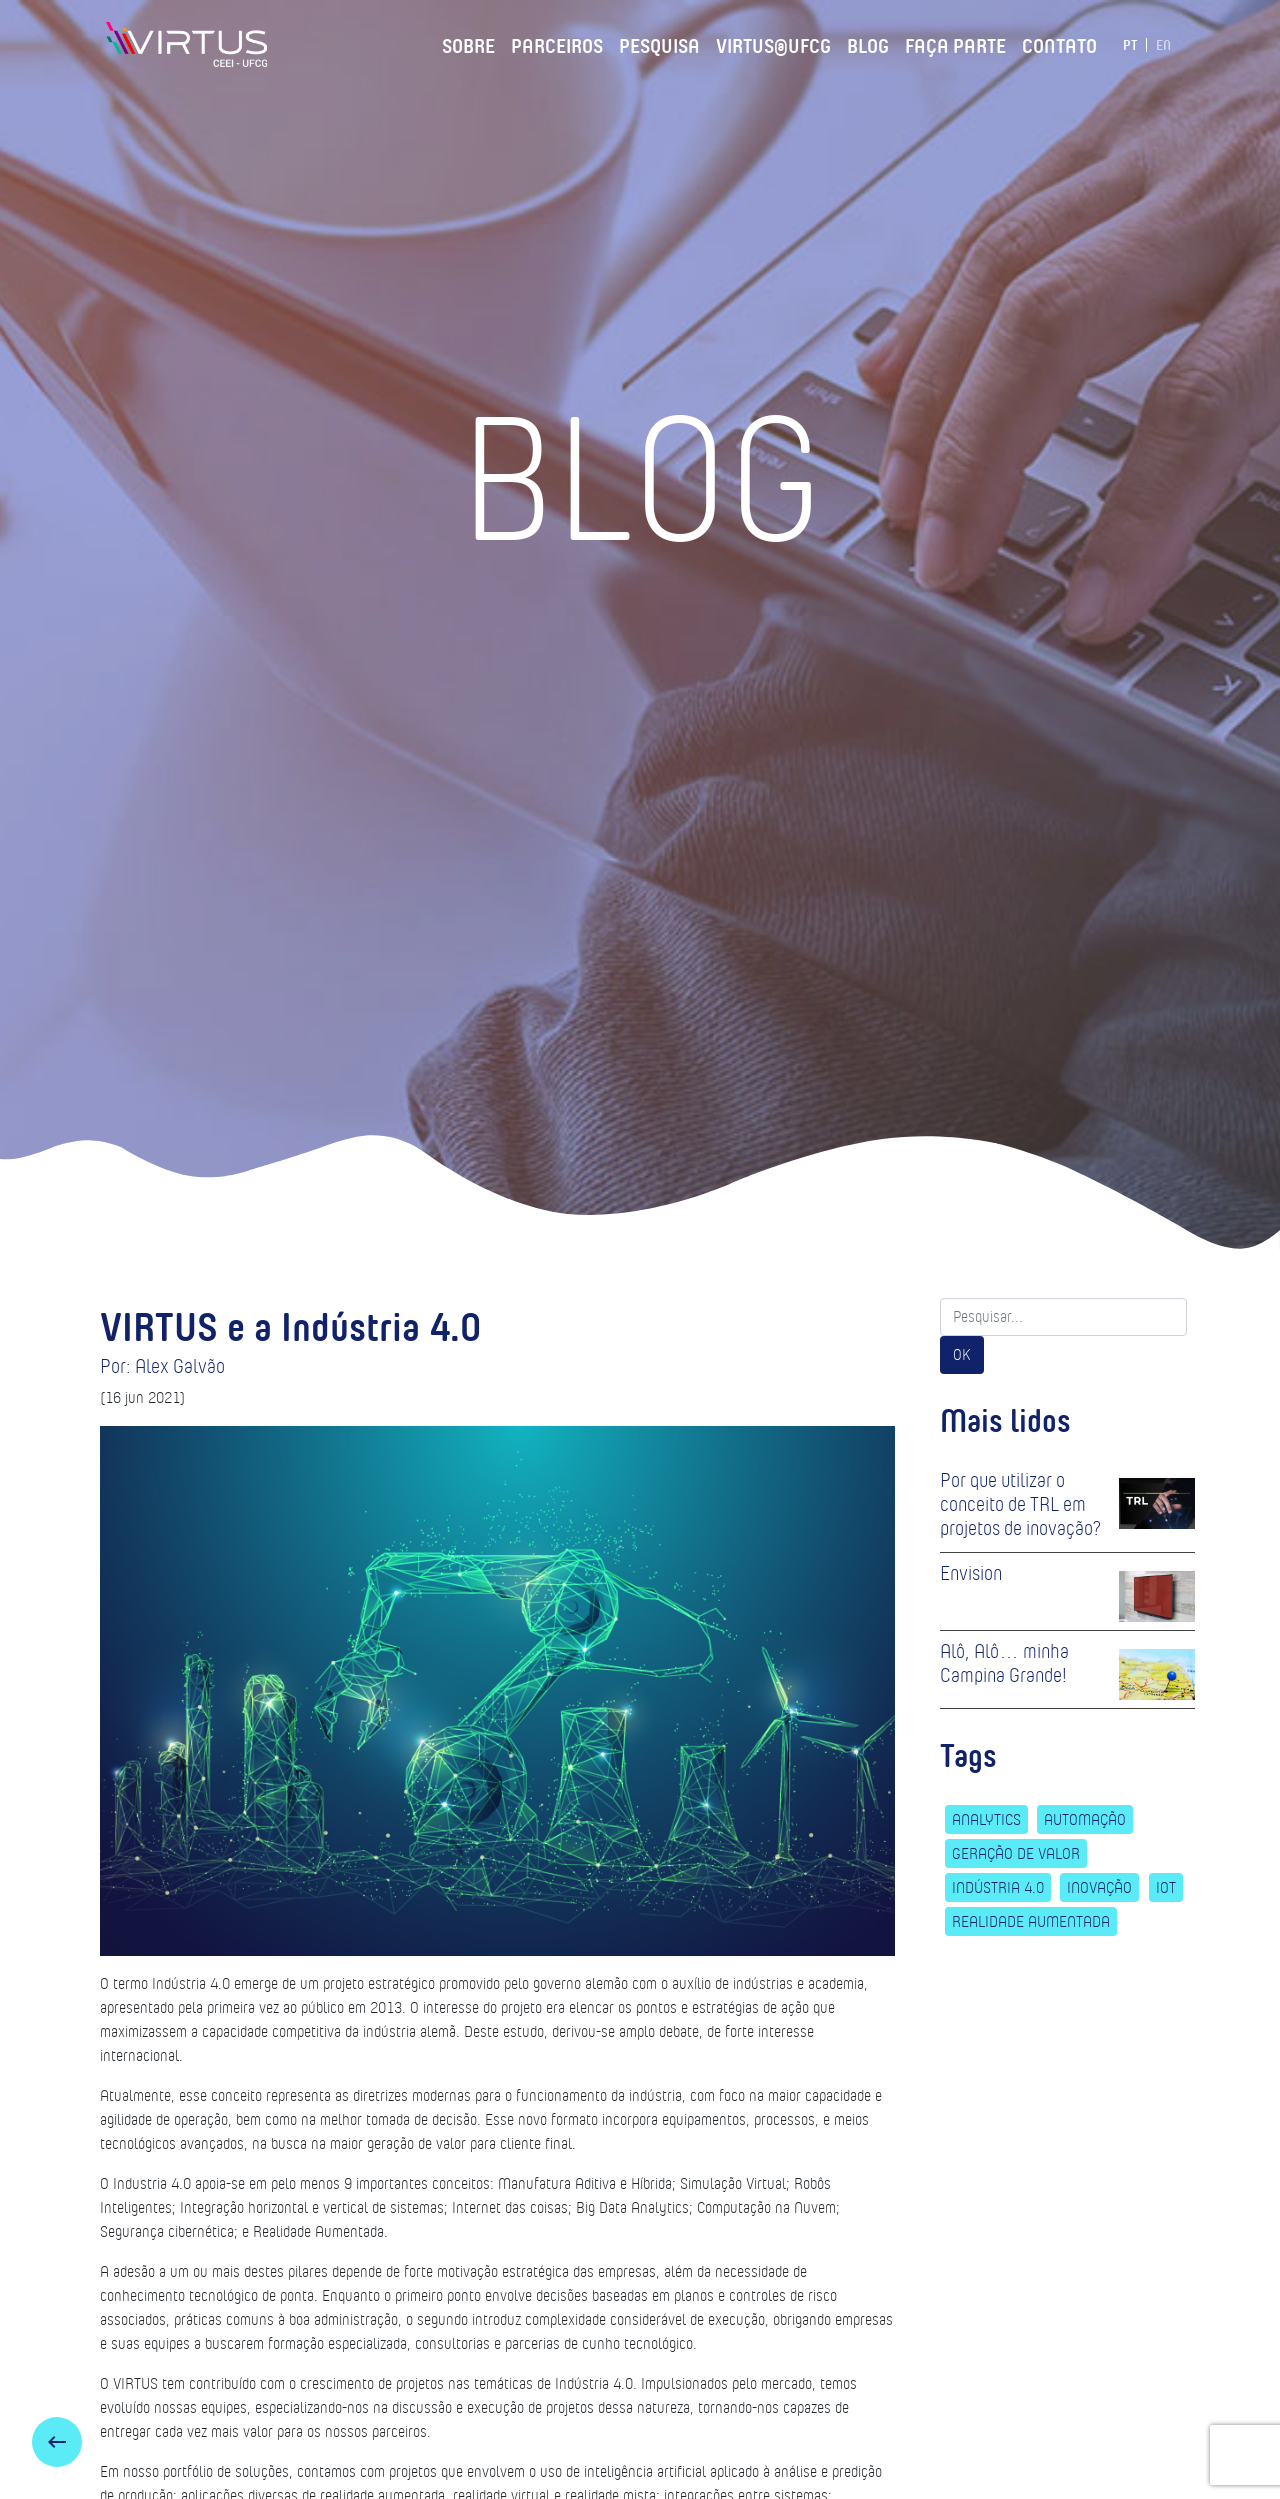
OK (962, 1354)
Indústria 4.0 (998, 1887)
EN (1163, 45)
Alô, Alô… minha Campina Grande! (1004, 1663)
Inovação (1099, 1887)
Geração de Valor (1016, 1853)
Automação (1085, 1819)
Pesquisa (659, 43)
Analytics (986, 1819)
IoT (1166, 1887)
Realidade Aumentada (1031, 1921)
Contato (1059, 43)
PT (1130, 45)
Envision (971, 1573)
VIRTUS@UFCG (773, 43)
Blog (868, 43)
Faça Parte (955, 43)
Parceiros (557, 43)
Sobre (468, 43)
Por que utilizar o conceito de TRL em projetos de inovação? (1020, 1504)
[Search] (1063, 1317)
